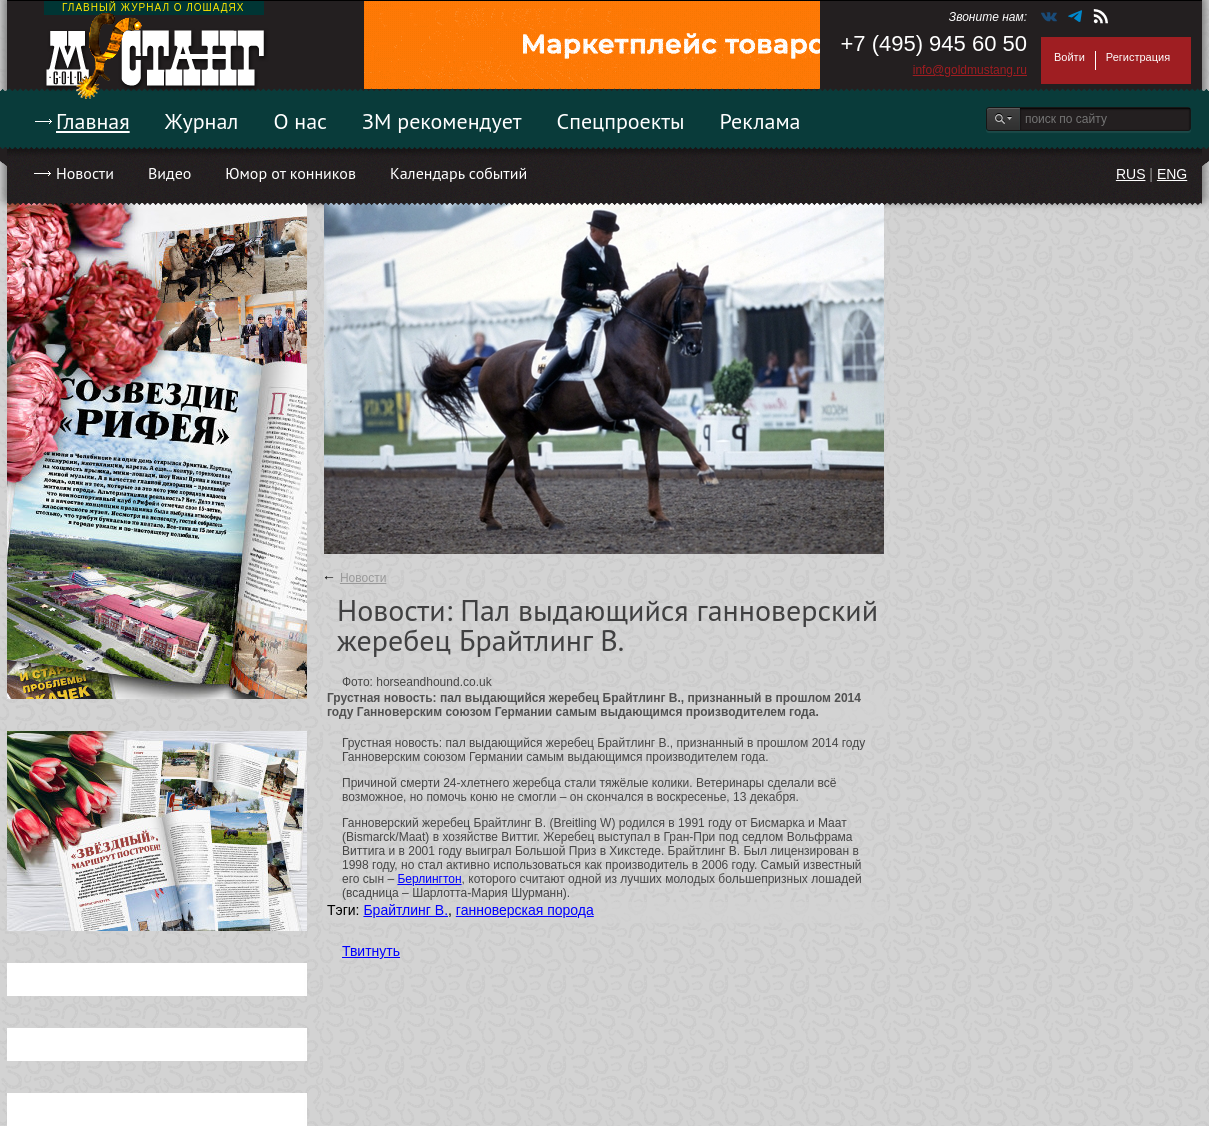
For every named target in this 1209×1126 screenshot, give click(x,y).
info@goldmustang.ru (970, 70)
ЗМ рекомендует (442, 121)
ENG (1172, 174)
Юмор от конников (290, 173)
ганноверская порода (525, 910)
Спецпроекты (621, 121)
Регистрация (1138, 57)
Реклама (760, 121)
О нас (300, 121)
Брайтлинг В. (405, 910)
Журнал (202, 121)
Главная (93, 121)
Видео (169, 173)
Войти (1069, 57)
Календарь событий (458, 173)
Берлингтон (429, 879)
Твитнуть (371, 951)
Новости (85, 173)
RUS (1131, 174)
